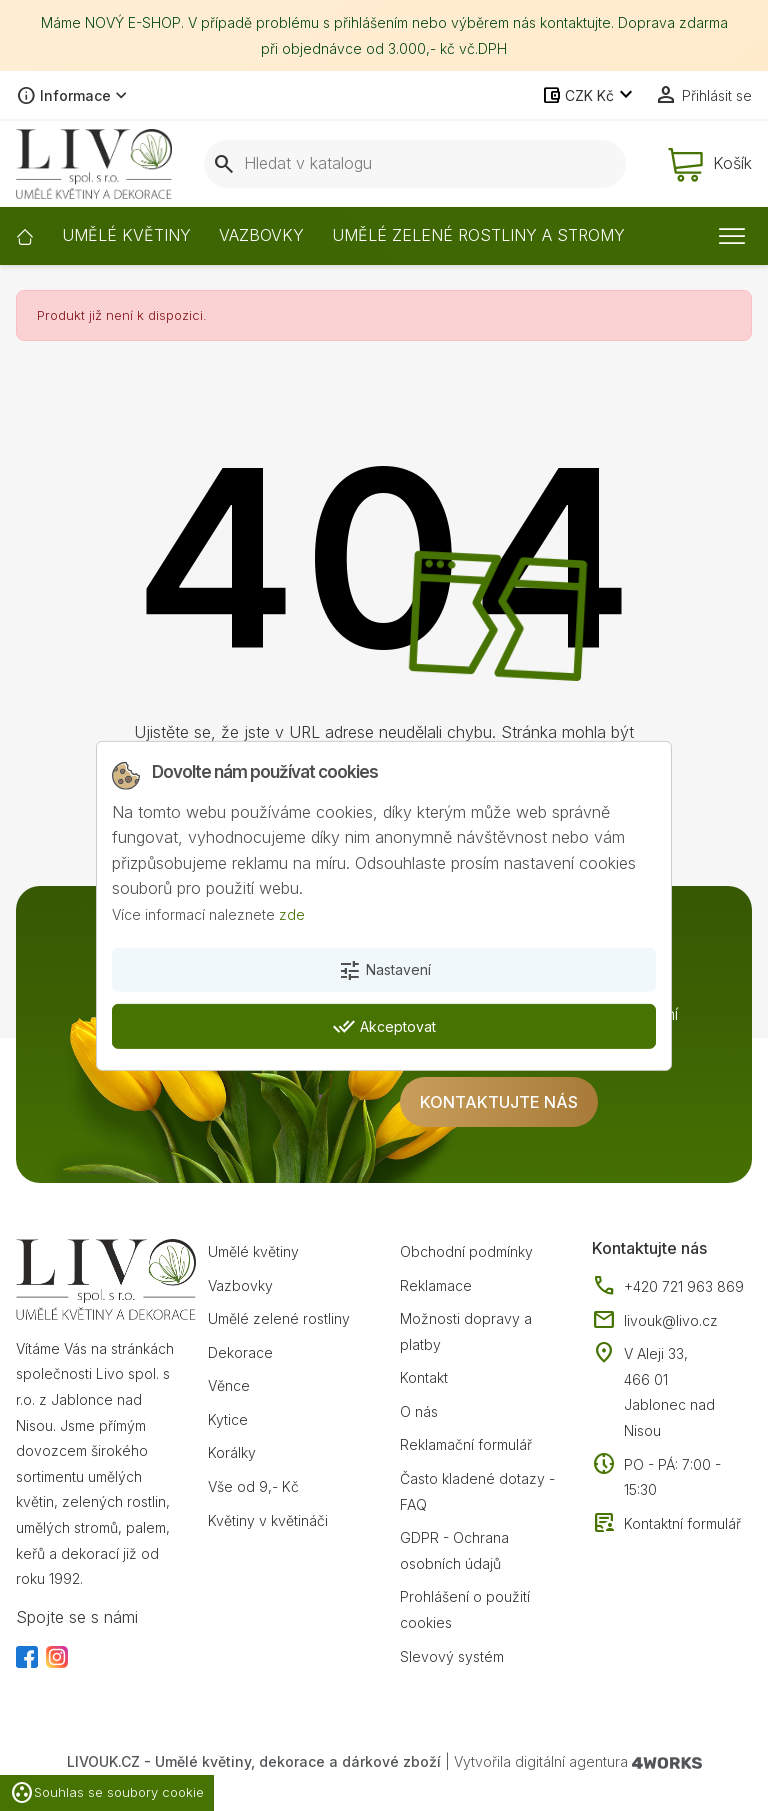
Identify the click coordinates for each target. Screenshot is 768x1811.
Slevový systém (452, 1656)
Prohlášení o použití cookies (465, 1609)
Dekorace (240, 1352)
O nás (419, 1411)
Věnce (229, 1385)
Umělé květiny (253, 1251)
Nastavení (384, 971)
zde (292, 914)
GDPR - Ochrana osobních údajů (454, 1550)
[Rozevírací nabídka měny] (589, 96)
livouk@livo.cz (655, 1321)
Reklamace (436, 1285)
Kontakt (424, 1377)
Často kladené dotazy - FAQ (477, 1491)
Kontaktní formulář (666, 1524)
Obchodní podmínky (466, 1251)
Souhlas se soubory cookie (107, 1793)
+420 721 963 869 (668, 1287)
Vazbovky (240, 1285)
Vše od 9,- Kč (253, 1486)
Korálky (232, 1452)
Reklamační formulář (466, 1444)
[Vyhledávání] (415, 164)
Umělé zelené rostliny (279, 1318)
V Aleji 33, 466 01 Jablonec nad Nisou (669, 1392)
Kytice (228, 1419)
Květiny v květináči (268, 1520)
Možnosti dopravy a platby (466, 1331)
